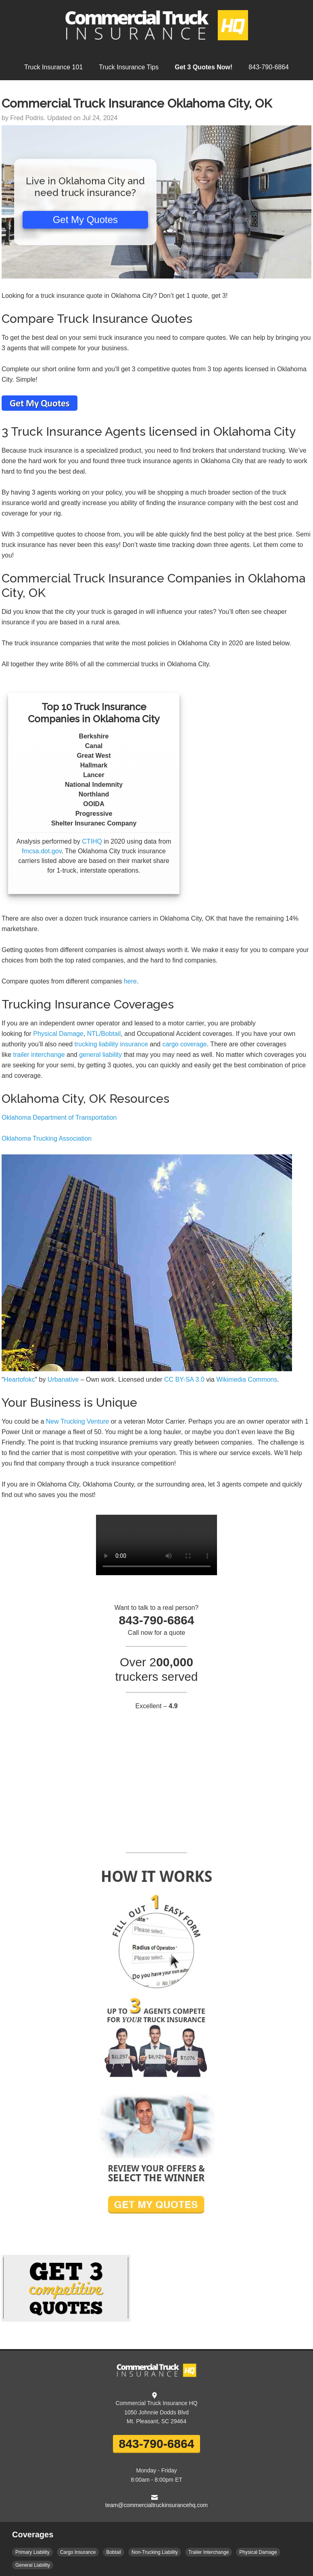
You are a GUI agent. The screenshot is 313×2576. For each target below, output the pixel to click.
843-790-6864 (156, 2443)
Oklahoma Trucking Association (47, 1138)
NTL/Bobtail (104, 1033)
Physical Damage (58, 1033)
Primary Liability (32, 2552)
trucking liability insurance (111, 1044)
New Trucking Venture (77, 1421)
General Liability (32, 2565)
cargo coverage (184, 1044)
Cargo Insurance (78, 2552)
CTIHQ (92, 841)
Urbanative (63, 1379)
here (130, 981)
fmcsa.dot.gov (41, 851)
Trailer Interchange (208, 2552)
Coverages (32, 2534)
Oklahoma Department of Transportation (59, 1117)
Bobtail (113, 2552)
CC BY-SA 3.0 (184, 1379)
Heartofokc (19, 1379)
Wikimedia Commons (246, 1379)
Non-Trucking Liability (154, 2552)
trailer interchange (39, 1054)
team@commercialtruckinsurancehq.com (156, 2505)
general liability (100, 1054)
